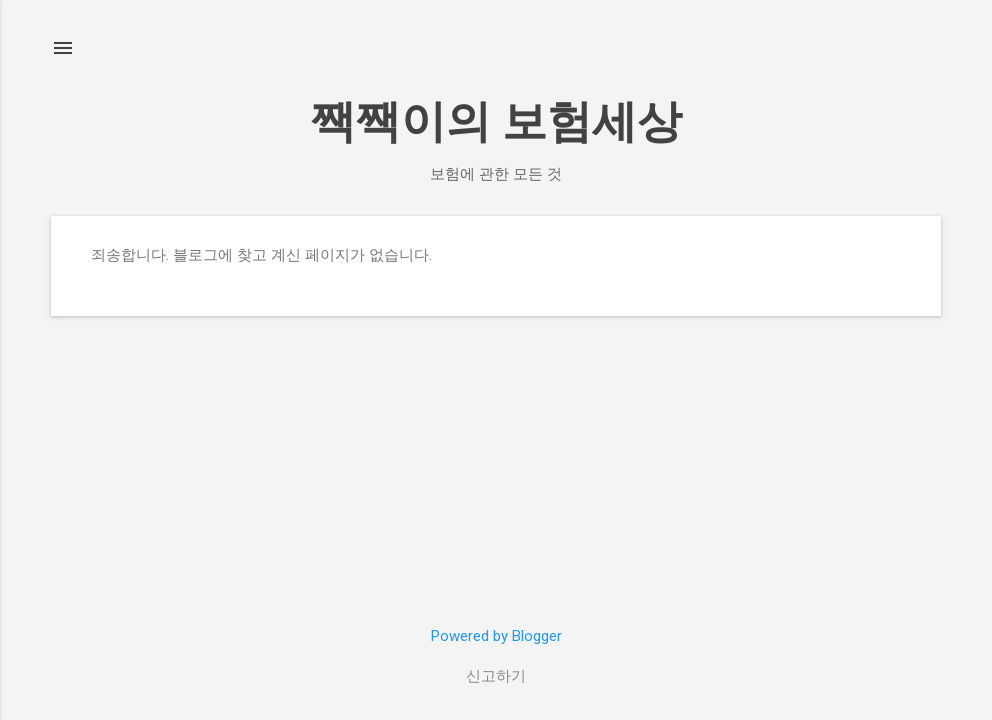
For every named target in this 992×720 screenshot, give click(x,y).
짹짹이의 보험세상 (496, 121)
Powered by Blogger (496, 636)
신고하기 (496, 676)
